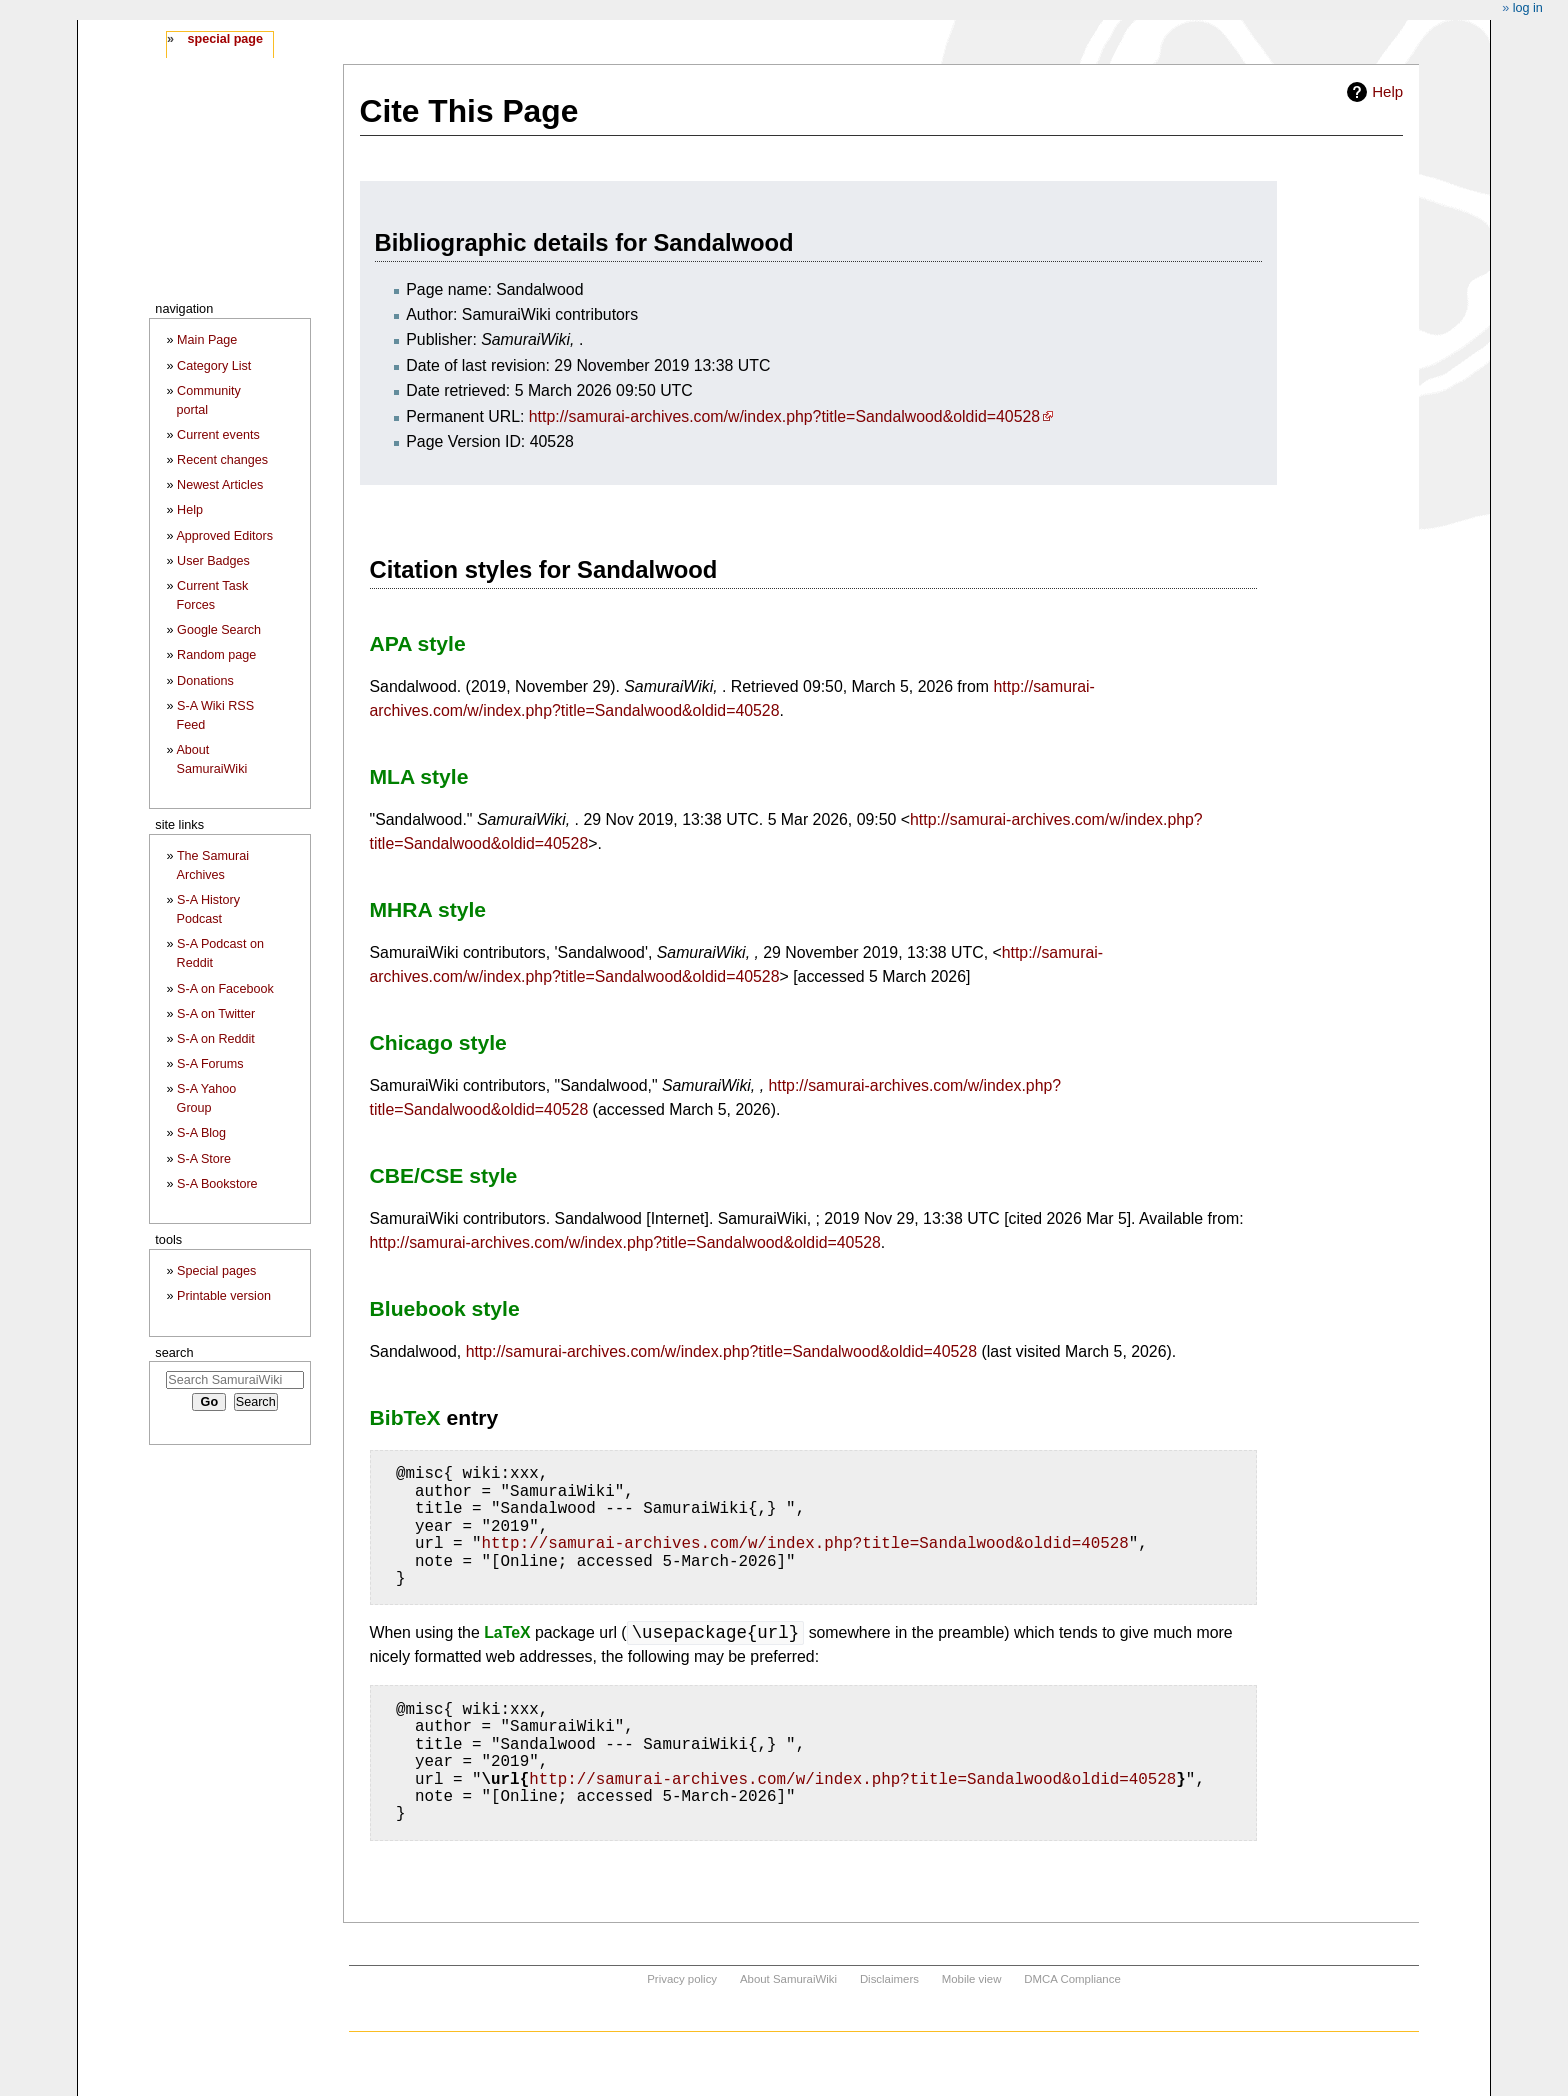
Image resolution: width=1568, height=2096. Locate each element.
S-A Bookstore (217, 1184)
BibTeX (405, 1417)
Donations (205, 681)
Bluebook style (445, 1308)
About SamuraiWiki (788, 1979)
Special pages (216, 1271)
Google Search (219, 630)
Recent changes (222, 460)
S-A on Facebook (225, 989)
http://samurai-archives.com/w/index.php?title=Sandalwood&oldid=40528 (784, 416)
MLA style (419, 776)
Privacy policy (682, 1979)
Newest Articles (220, 485)
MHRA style (428, 909)
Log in (1528, 8)
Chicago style (438, 1042)
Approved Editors (224, 536)
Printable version (224, 1296)
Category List (214, 366)
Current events (218, 435)
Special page (225, 39)
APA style (418, 643)
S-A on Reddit (216, 1039)
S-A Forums (210, 1064)
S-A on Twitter (216, 1014)
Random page (216, 655)
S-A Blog (201, 1133)
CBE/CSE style (444, 1175)
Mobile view (972, 1979)
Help (1387, 91)
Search (174, 1352)
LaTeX (507, 1632)
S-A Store (204, 1159)
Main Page (207, 340)
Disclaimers (889, 1979)
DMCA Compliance (1072, 1979)
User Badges (213, 561)
